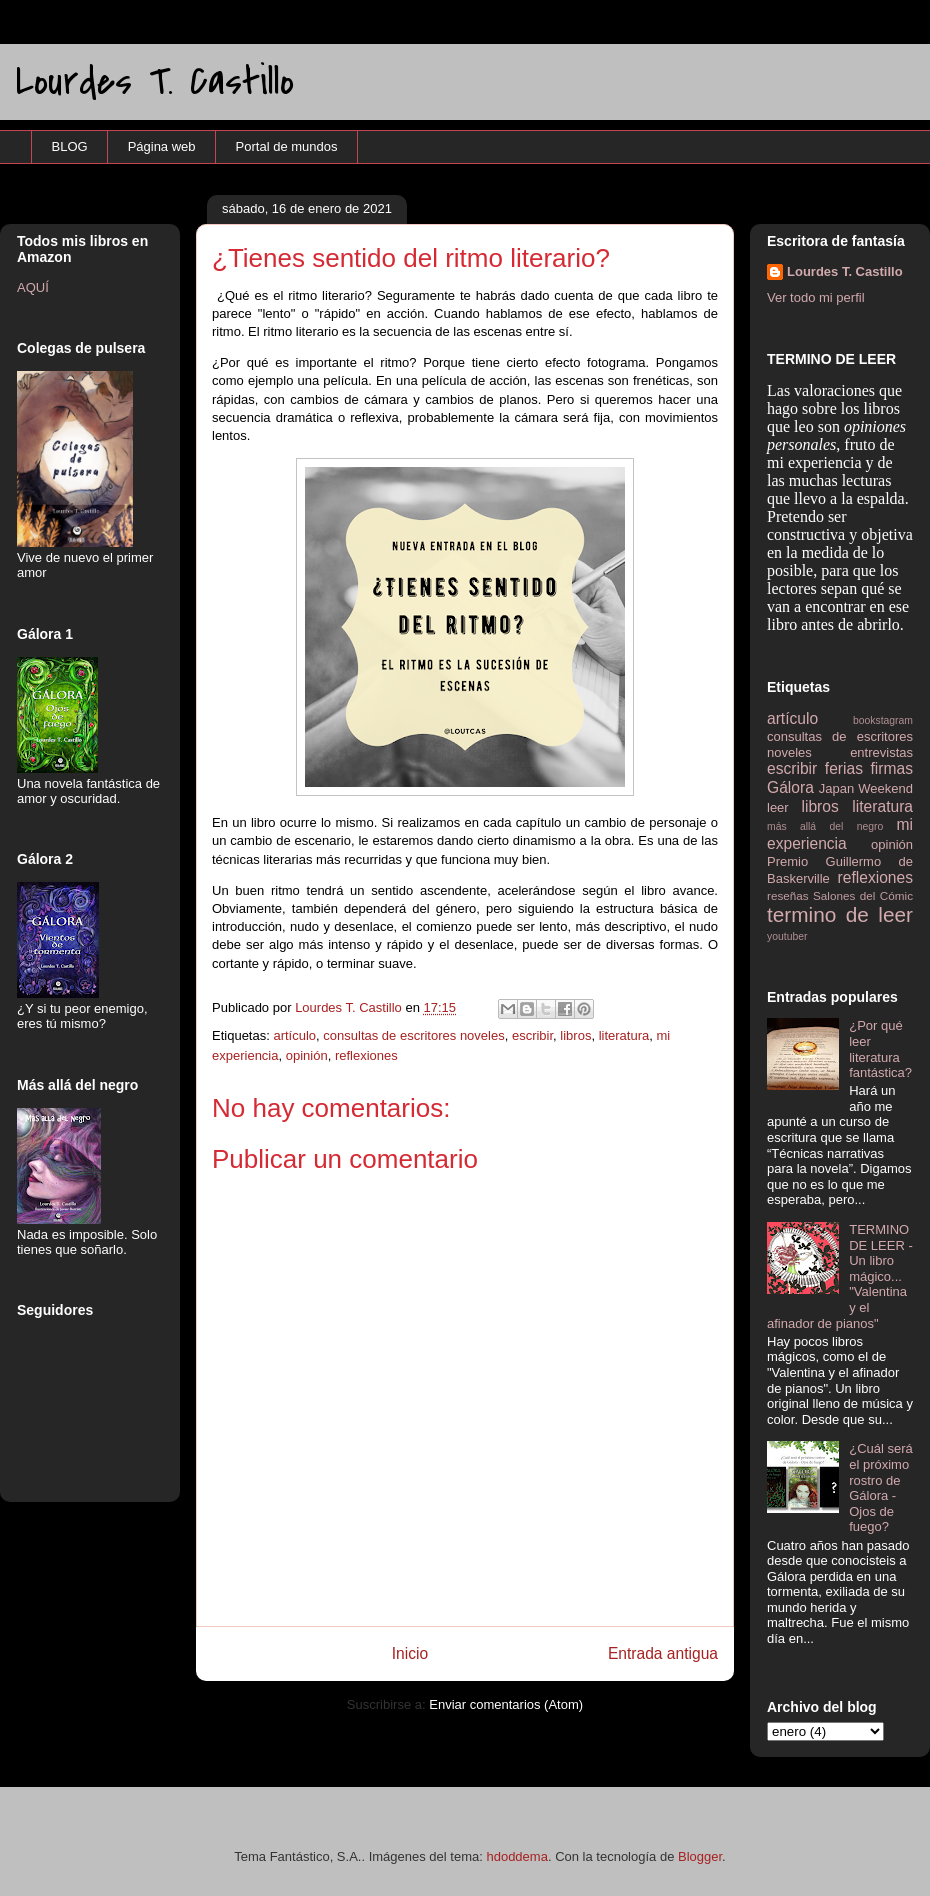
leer (778, 807)
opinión (307, 1055)
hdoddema (516, 1856)
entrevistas (881, 752)
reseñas (788, 895)
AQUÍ (33, 287)
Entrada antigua (663, 1653)
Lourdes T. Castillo (155, 81)
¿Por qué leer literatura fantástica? (880, 1049)
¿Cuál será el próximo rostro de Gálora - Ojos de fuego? (881, 1487)
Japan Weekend (866, 788)
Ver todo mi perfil (816, 297)
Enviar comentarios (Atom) (506, 1704)
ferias (844, 768)
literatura (624, 1035)
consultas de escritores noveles (413, 1035)
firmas (892, 768)
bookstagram (883, 720)
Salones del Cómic (863, 895)
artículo (294, 1035)
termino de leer (840, 914)
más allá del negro (825, 826)
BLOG (70, 146)
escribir (532, 1035)
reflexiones (366, 1055)
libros (575, 1035)
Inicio (410, 1653)
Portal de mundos (287, 146)
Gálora (790, 787)
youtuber (787, 936)
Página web (162, 146)
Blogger (700, 1856)
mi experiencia (840, 834)
